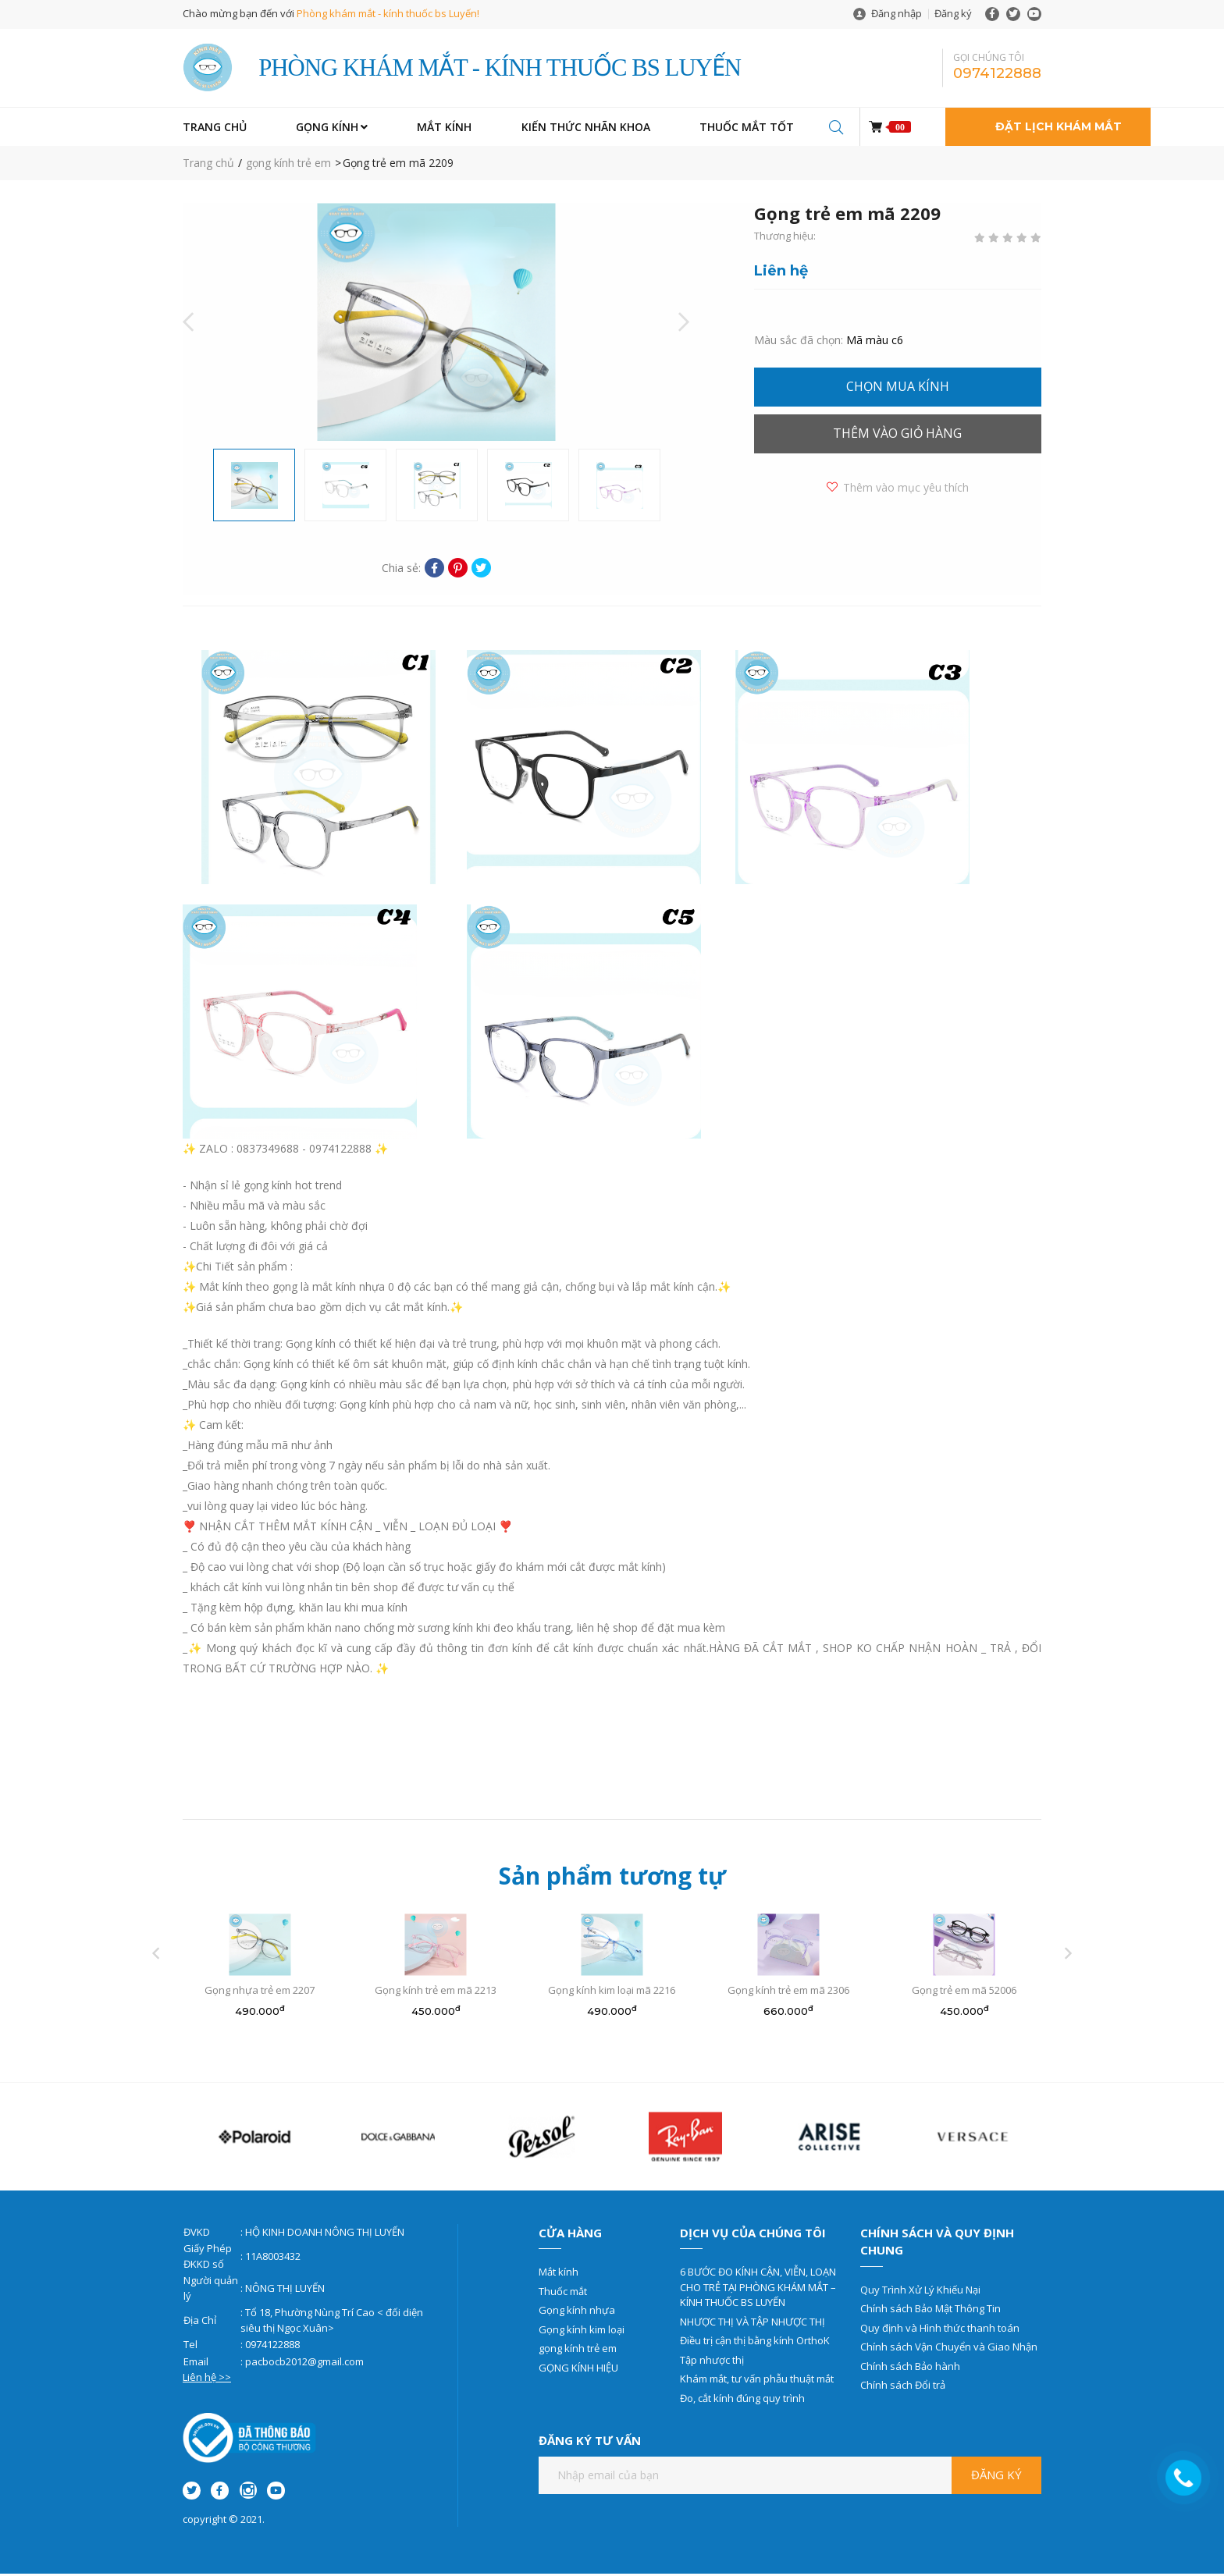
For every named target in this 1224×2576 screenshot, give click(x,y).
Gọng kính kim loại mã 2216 (611, 1993)
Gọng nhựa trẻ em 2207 (260, 1993)
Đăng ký (953, 13)
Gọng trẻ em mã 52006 (964, 1993)
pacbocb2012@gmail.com (304, 2364)
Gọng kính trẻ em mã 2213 (435, 1993)
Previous (188, 325)
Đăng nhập (896, 13)
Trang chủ (208, 165)
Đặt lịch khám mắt (1058, 130)
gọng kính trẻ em (288, 165)
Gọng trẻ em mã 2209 (398, 165)
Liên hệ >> (207, 2380)
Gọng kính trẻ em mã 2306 (788, 1993)
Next (683, 325)
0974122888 (997, 74)
